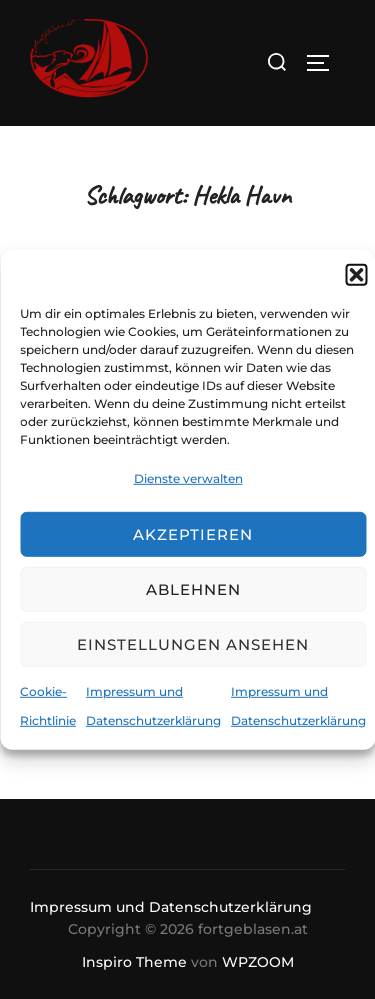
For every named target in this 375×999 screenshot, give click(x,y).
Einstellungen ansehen (193, 644)
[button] (356, 274)
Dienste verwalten (188, 477)
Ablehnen (193, 589)
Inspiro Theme (134, 962)
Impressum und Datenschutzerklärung (171, 907)
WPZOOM (258, 962)
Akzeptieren (193, 534)
